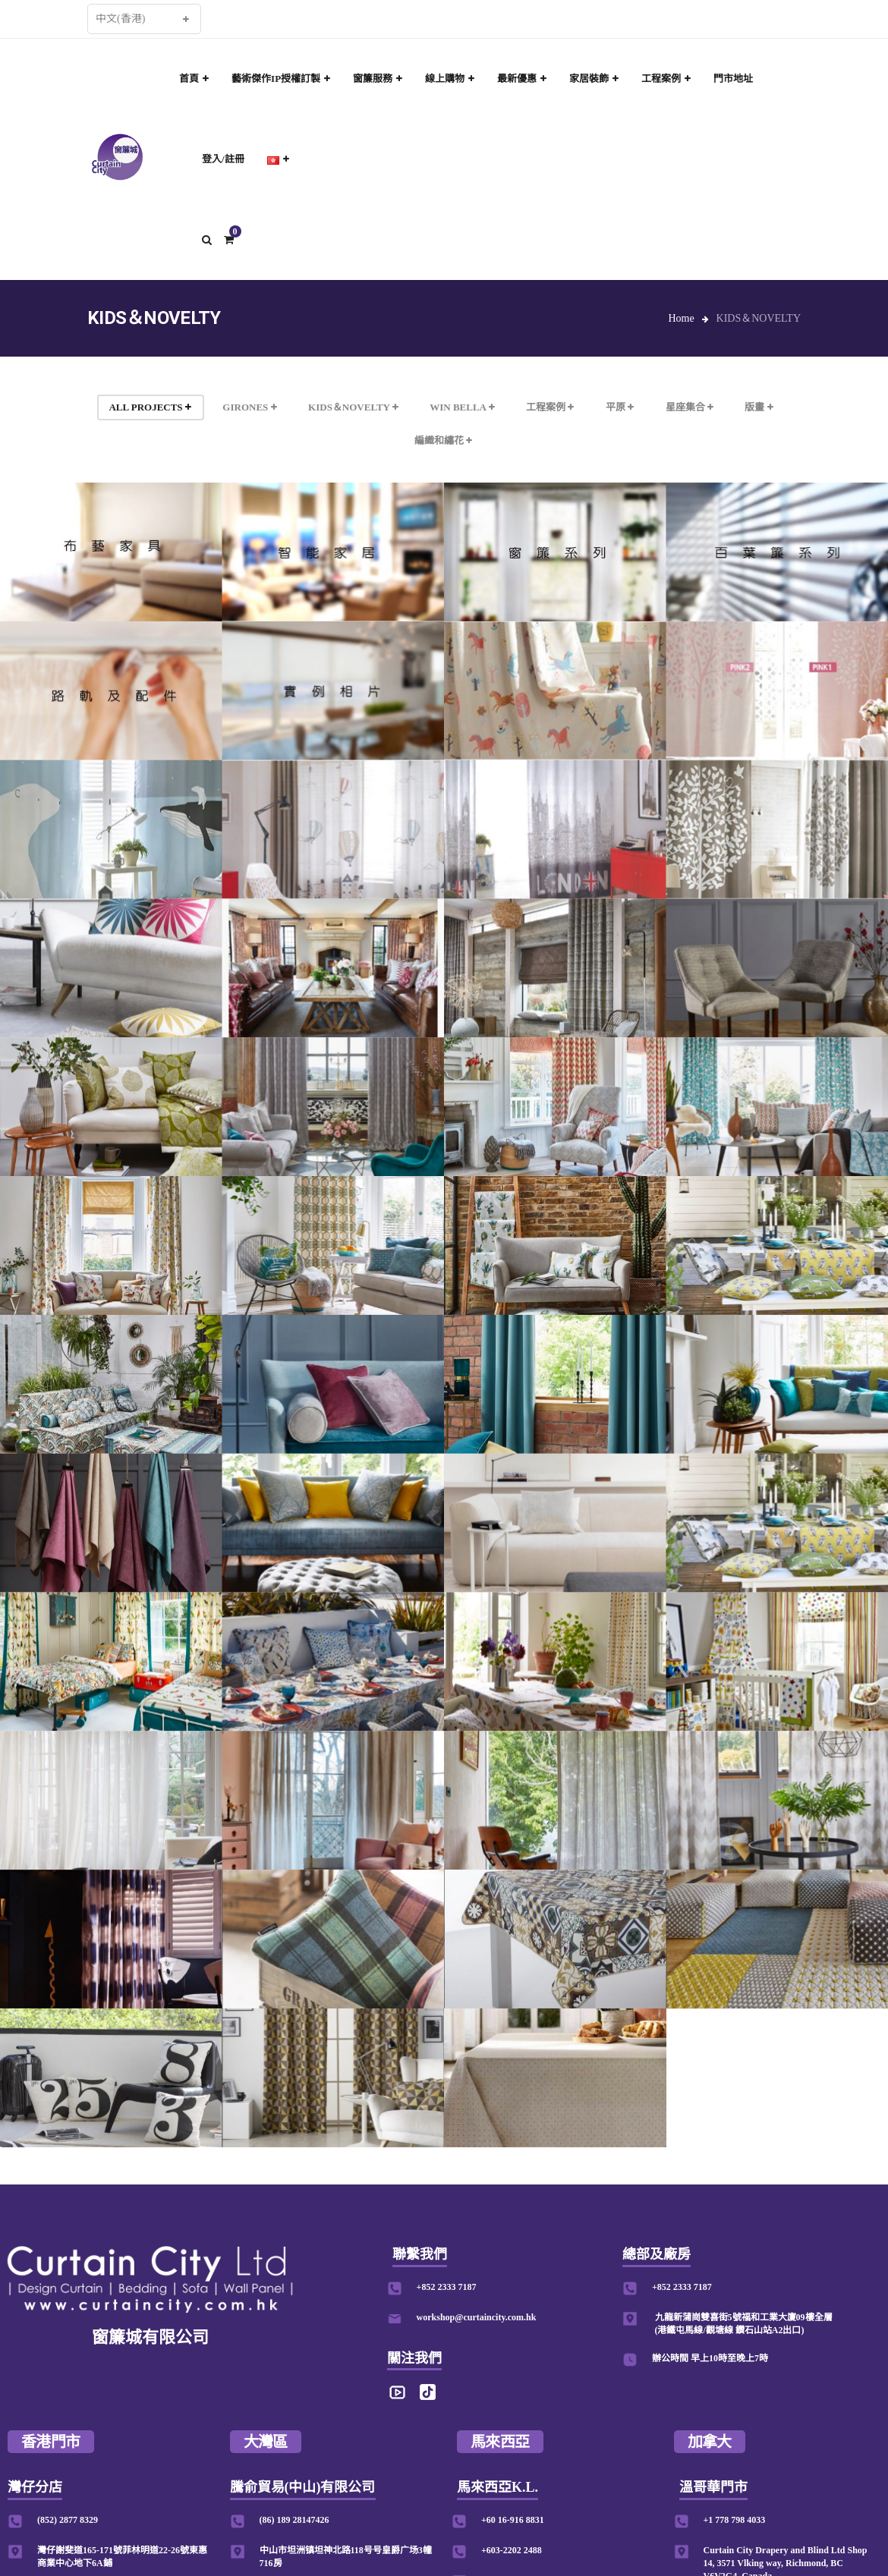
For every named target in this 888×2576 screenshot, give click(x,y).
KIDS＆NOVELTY (353, 407)
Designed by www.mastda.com (646, 2512)
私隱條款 (451, 2512)
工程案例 (550, 407)
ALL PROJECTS (150, 407)
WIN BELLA (462, 407)
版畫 (759, 407)
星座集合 (689, 407)
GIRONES (249, 407)
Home (681, 318)
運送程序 (501, 2512)
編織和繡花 (443, 440)
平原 (620, 407)
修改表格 (551, 2512)
